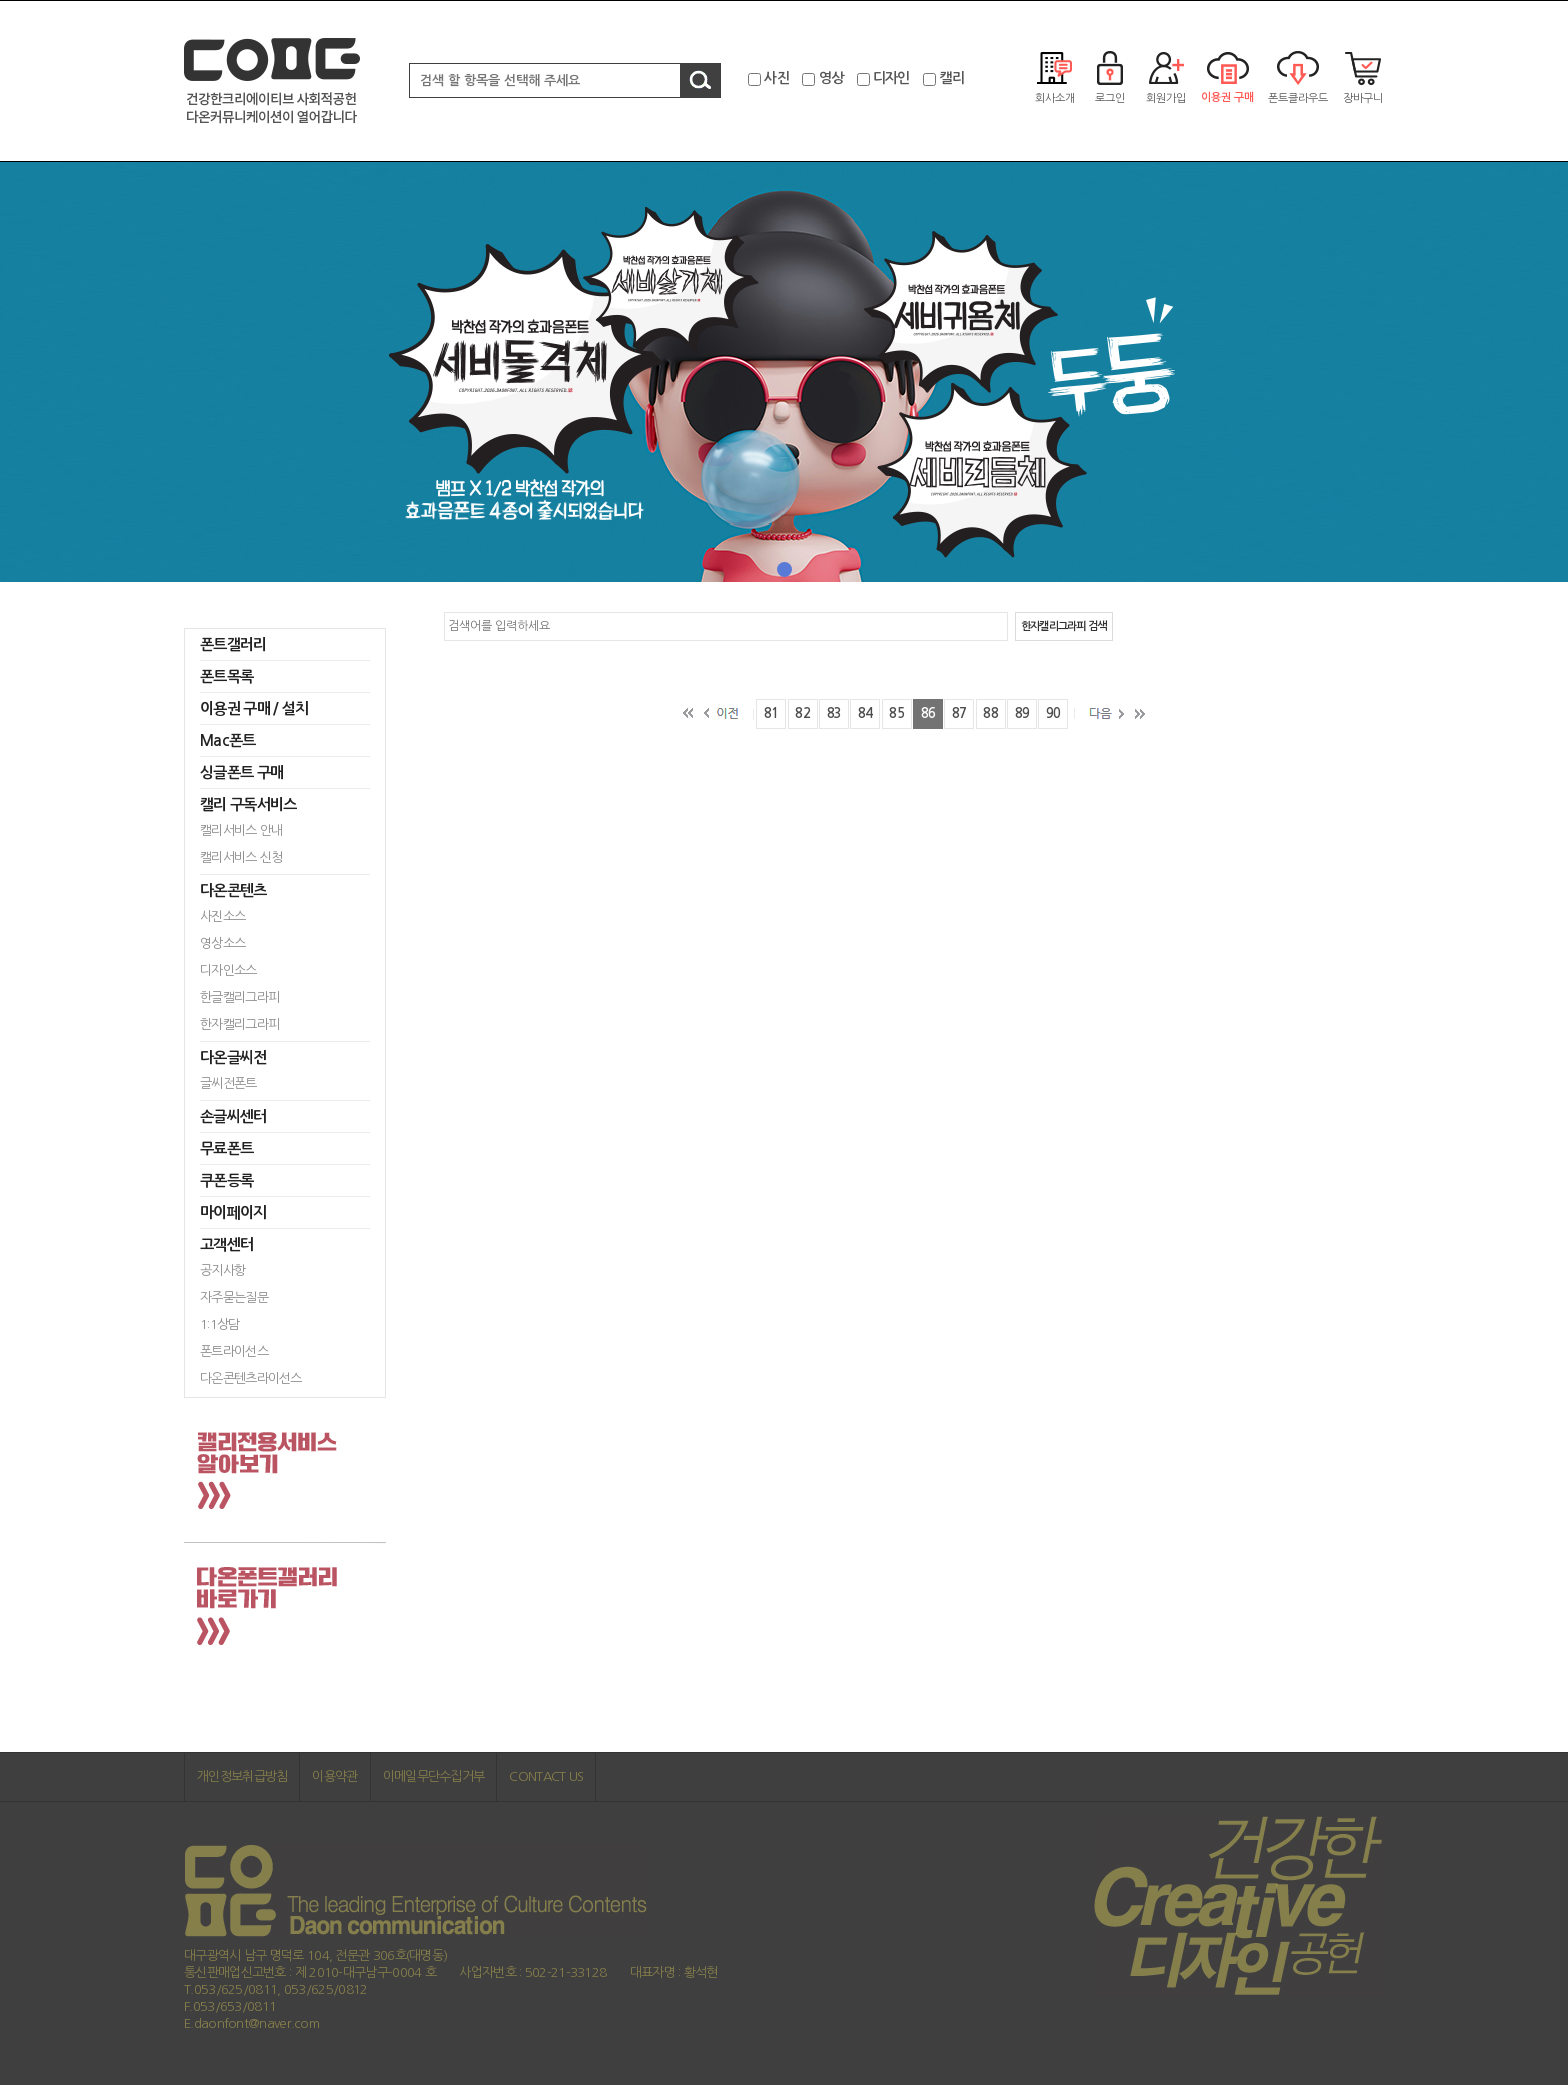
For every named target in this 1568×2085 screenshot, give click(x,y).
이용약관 (334, 1776)
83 (834, 713)
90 (1053, 713)
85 (896, 713)
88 (990, 713)
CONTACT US (546, 1776)
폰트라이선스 (234, 1351)
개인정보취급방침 (242, 1776)
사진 (776, 78)
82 (802, 713)
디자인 (891, 78)
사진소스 (222, 916)
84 (865, 713)
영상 (831, 78)
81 (771, 713)
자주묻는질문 (234, 1297)
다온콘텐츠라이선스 (251, 1378)
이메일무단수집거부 (434, 1776)
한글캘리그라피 (239, 997)
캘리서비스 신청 (241, 857)
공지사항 (222, 1270)
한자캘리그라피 (239, 1024)
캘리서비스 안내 (241, 830)
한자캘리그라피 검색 (1064, 626)
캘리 (951, 78)
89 (1022, 713)
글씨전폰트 (228, 1083)
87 (959, 713)
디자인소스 (228, 970)
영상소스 (222, 943)
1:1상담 (220, 1324)
